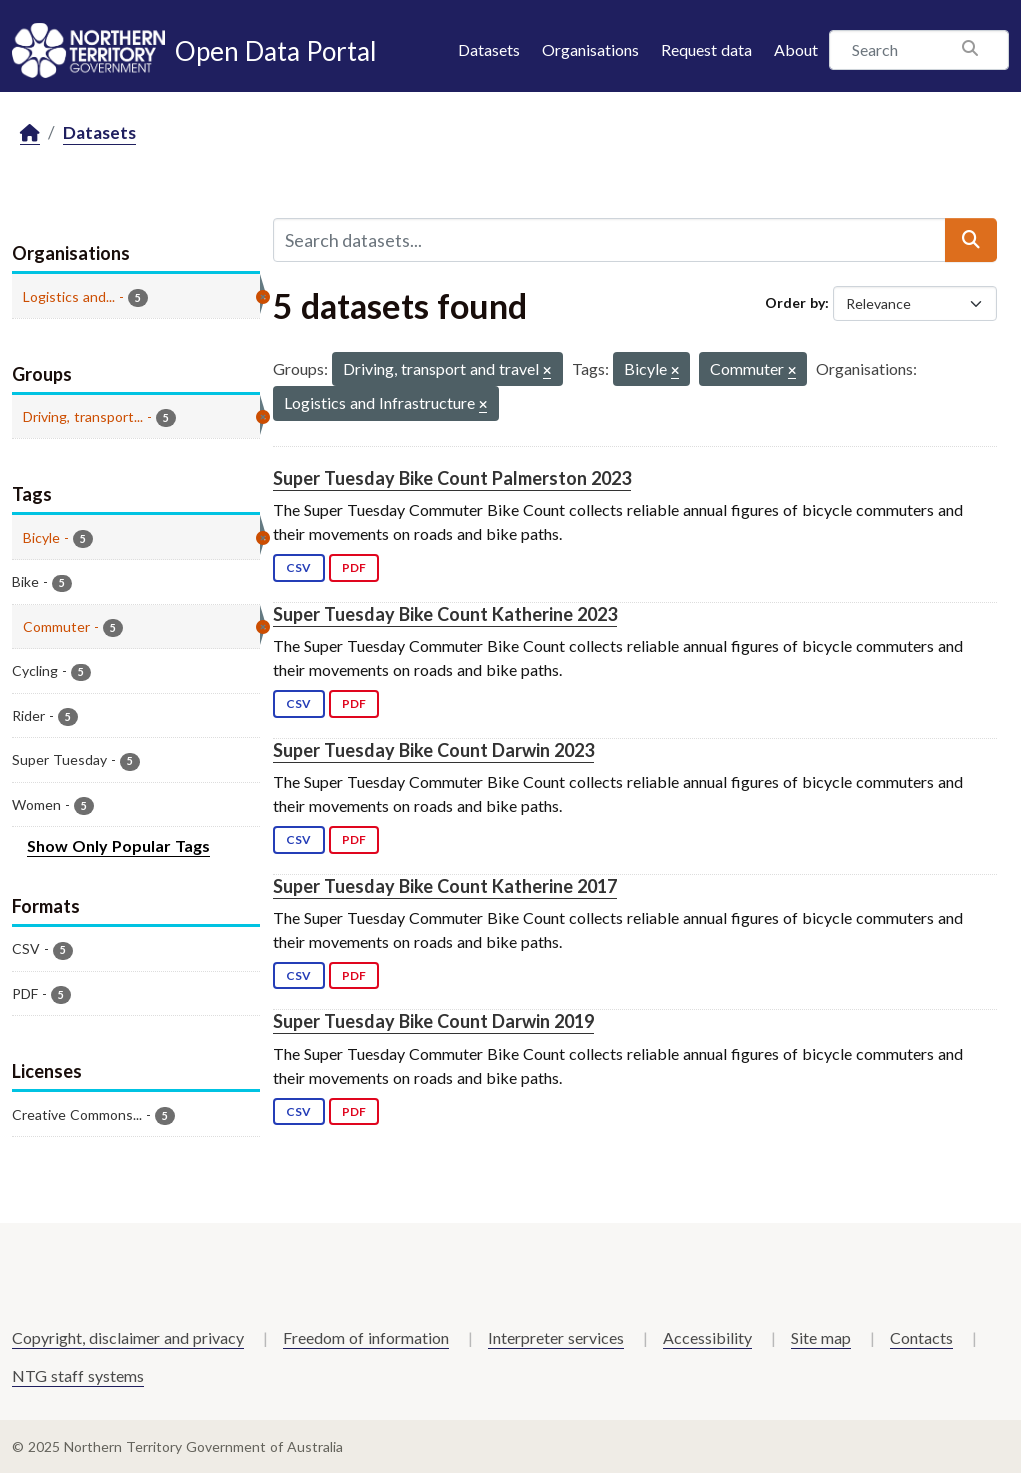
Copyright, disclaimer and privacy (128, 1337)
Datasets (489, 49)
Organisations (590, 49)
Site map (821, 1337)
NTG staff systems (78, 1375)
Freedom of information (366, 1337)
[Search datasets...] (609, 240)
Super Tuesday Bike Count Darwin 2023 (433, 750)
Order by (795, 302)
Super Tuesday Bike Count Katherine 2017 (445, 886)
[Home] (30, 133)
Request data (706, 49)
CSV (298, 567)
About (796, 49)
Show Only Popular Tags (118, 845)
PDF (354, 567)
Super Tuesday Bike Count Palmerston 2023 (452, 478)
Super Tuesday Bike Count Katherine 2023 (445, 614)
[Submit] (971, 240)
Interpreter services (556, 1337)
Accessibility (707, 1337)
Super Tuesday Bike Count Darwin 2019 (433, 1021)
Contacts (921, 1337)
